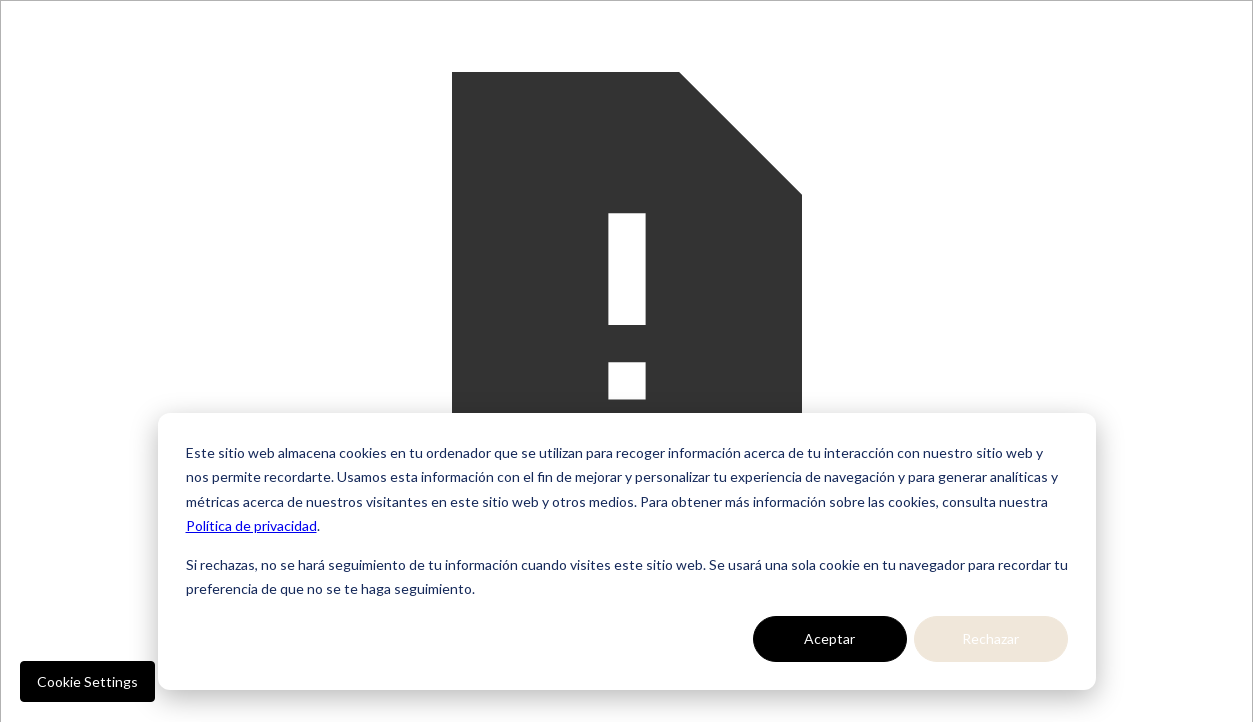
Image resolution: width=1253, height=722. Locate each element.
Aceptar (829, 638)
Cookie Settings (87, 681)
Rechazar (990, 638)
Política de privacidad (251, 525)
